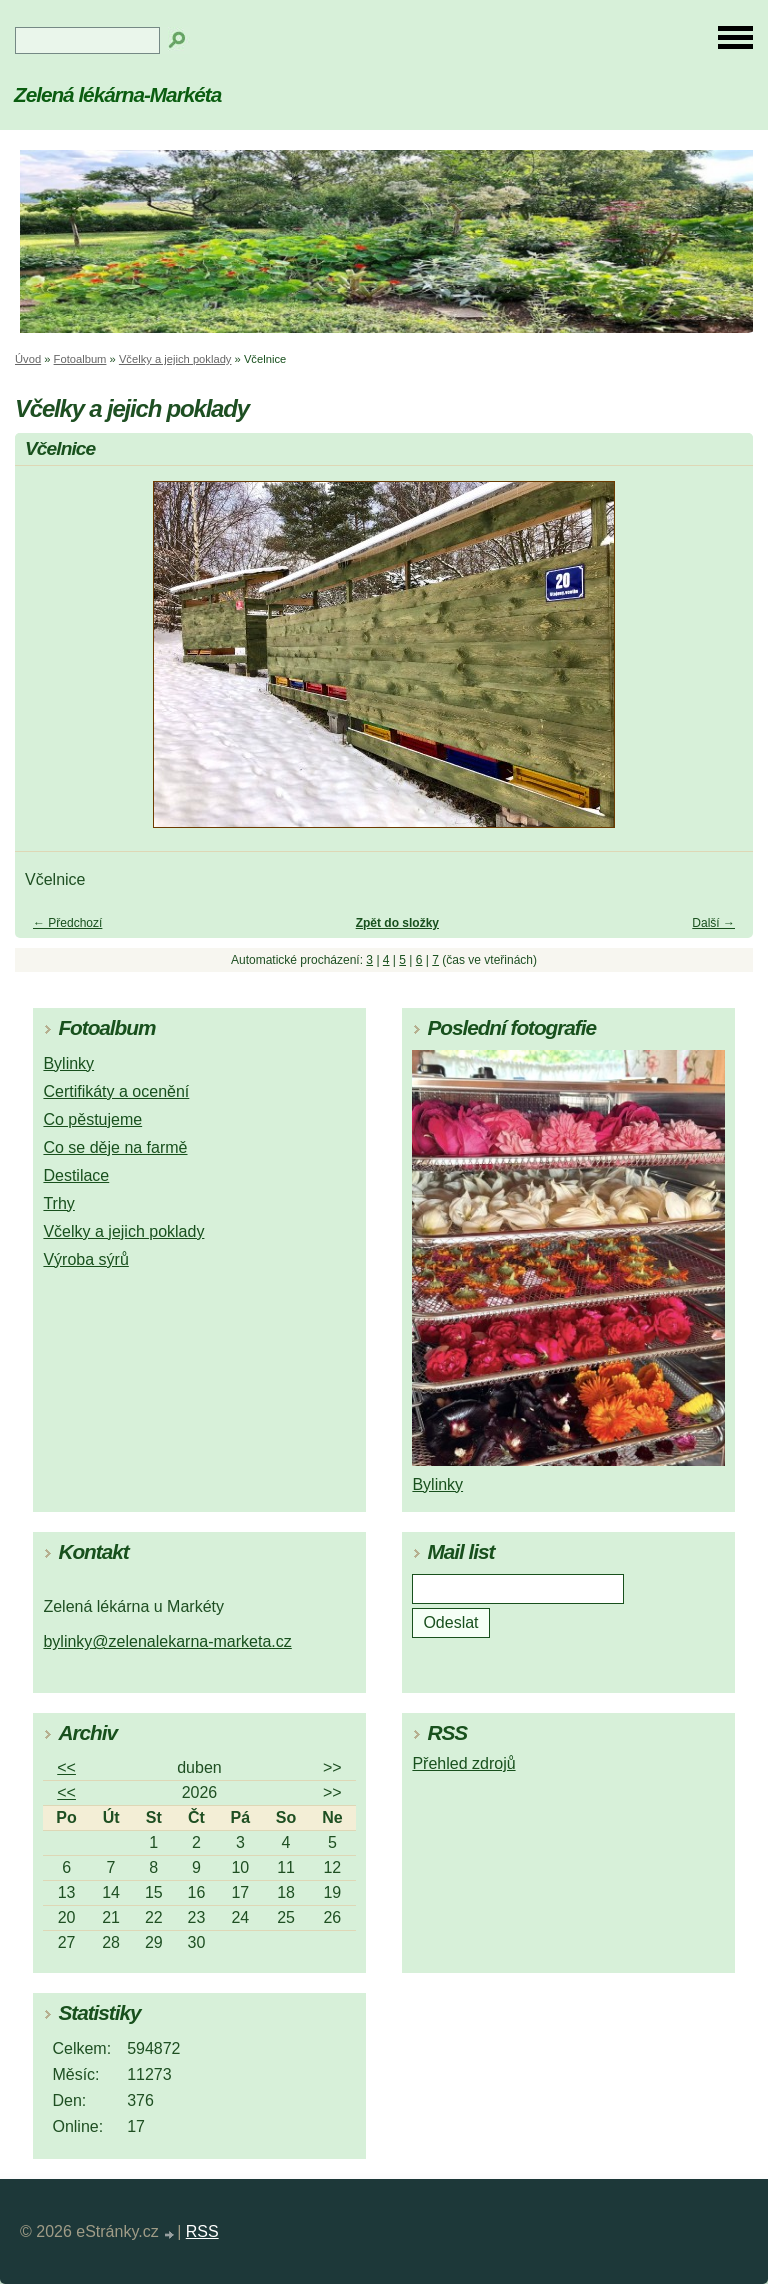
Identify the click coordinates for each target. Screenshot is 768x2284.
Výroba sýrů (85, 1259)
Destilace (76, 1175)
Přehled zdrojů (463, 1763)
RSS (202, 2231)
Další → (713, 923)
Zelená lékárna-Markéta (117, 94)
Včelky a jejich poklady (175, 359)
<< (66, 1767)
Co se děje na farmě (115, 1147)
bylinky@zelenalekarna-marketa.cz (167, 1641)
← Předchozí (67, 923)
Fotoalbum (80, 359)
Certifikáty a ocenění (116, 1091)
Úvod (28, 359)
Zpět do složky (397, 923)
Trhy (58, 1203)
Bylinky (68, 1063)
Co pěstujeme (92, 1119)
